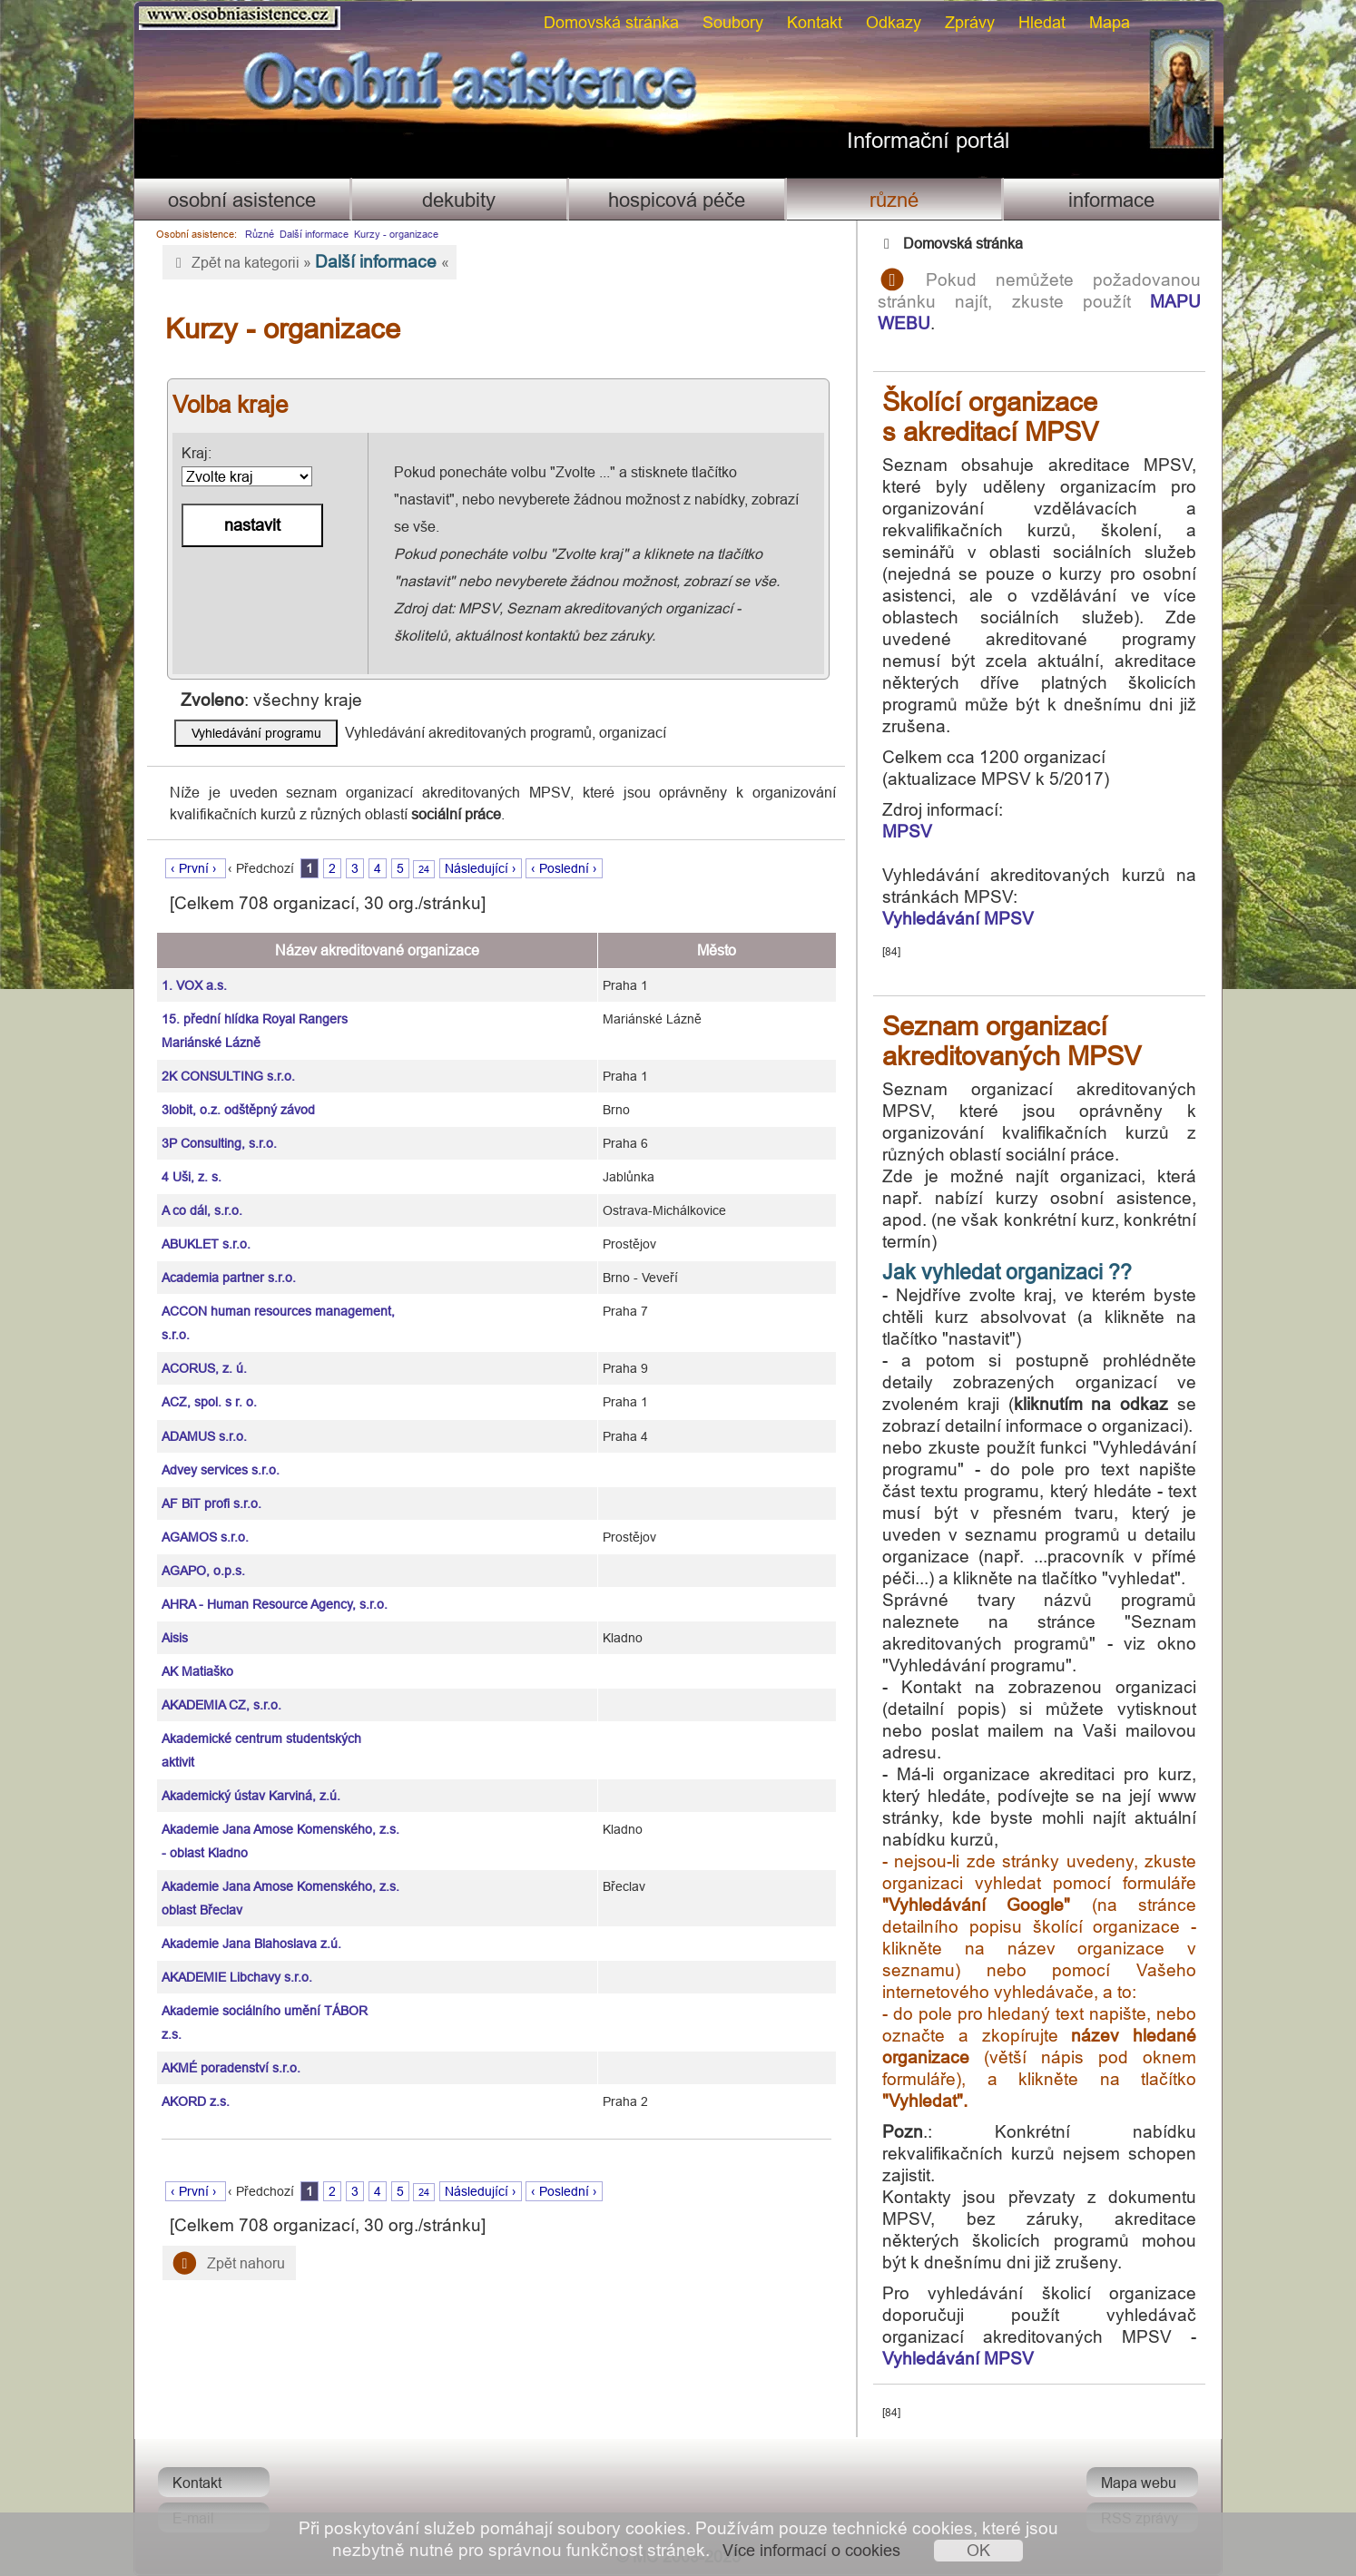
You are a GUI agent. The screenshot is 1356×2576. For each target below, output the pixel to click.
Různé (894, 200)
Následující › (480, 868)
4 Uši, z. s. (191, 1177)
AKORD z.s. (196, 2101)
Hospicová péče (676, 200)
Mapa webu (1138, 2482)
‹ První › (196, 868)
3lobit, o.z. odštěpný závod (238, 1109)
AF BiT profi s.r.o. (211, 1503)
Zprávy (970, 22)
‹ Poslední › (564, 868)
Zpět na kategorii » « (309, 261)
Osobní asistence (242, 200)
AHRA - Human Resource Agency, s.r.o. (275, 1604)
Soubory (733, 22)
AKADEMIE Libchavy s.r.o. (237, 1977)
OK (978, 2550)
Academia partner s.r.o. (229, 1277)
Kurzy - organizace (396, 234)
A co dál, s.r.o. (202, 1210)
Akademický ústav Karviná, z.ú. (251, 1795)
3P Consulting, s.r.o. (219, 1143)
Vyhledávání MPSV (958, 918)
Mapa (1109, 22)
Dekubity (459, 200)
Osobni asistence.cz (239, 18)
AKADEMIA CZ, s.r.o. (221, 1705)
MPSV (907, 831)
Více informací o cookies (811, 2550)
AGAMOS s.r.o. (205, 1537)
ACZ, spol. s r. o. (209, 1402)
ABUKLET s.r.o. (206, 1244)
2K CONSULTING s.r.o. (228, 1076)
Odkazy (893, 22)
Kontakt (814, 22)
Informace (1111, 200)
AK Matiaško (197, 1671)
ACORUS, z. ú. (204, 1368)
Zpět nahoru (229, 2263)
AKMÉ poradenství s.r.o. (231, 2068)
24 (423, 869)
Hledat (1042, 22)
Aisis (175, 1638)
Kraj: (247, 465)
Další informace (314, 234)
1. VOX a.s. (194, 985)
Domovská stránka (611, 22)
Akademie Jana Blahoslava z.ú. (251, 1943)
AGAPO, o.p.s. (203, 1570)
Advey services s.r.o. (221, 1470)
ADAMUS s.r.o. (204, 1436)
